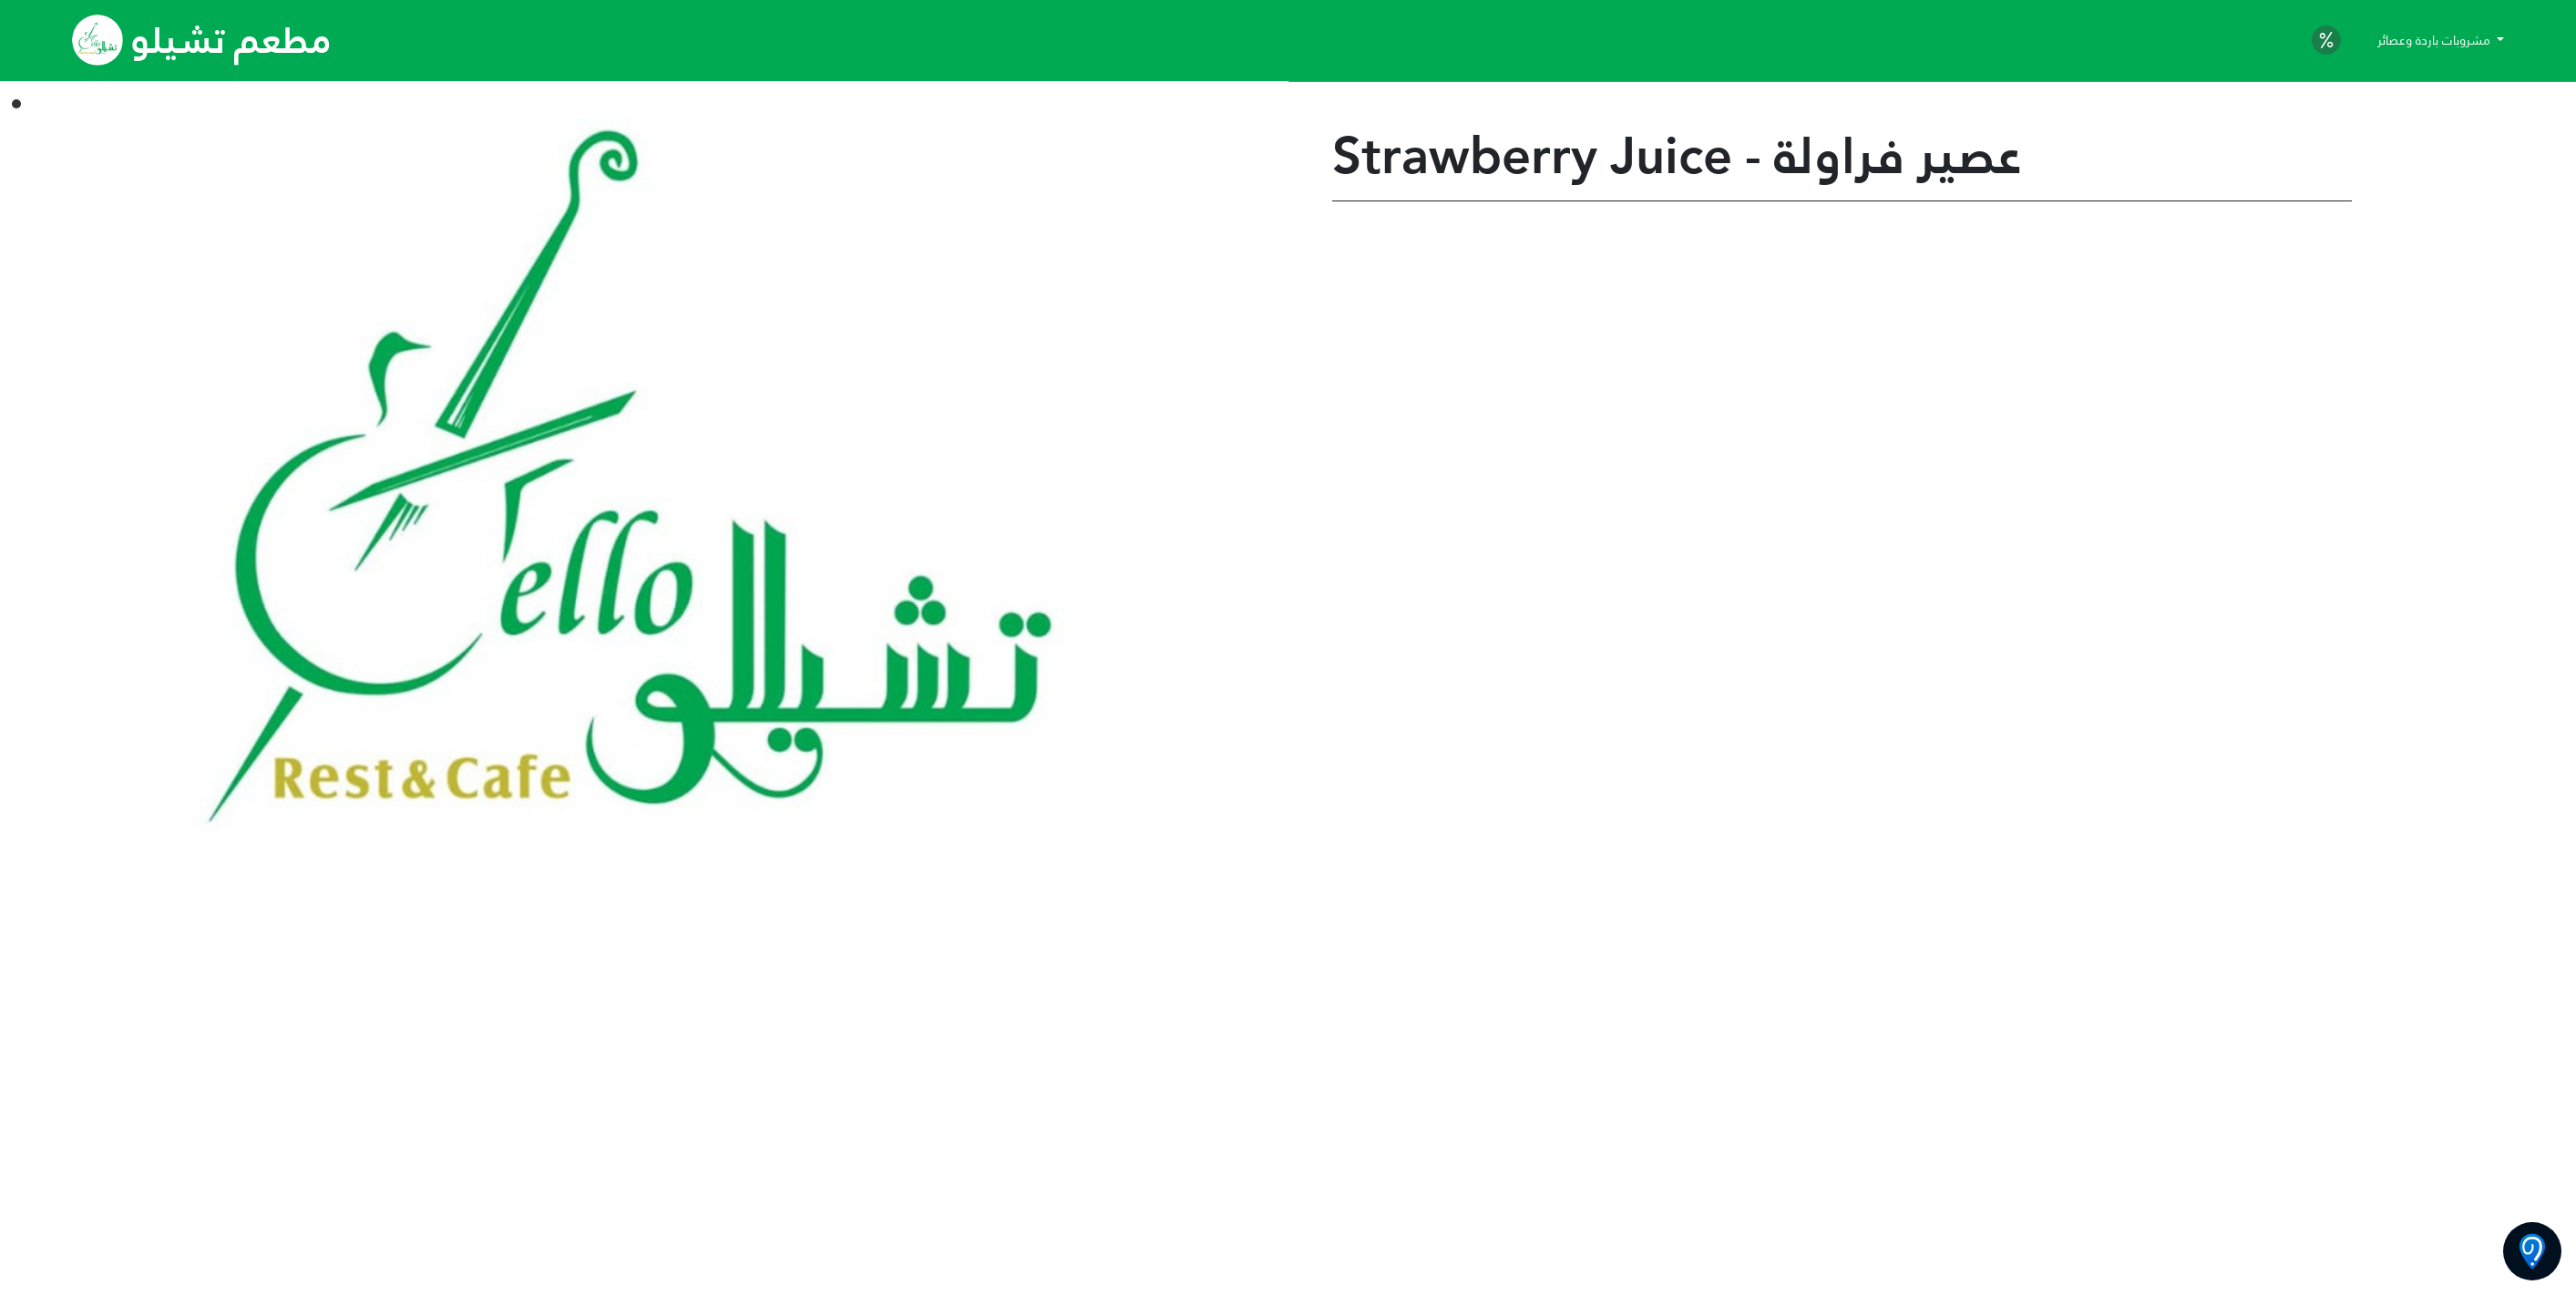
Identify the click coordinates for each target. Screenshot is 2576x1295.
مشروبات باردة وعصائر (2435, 40)
